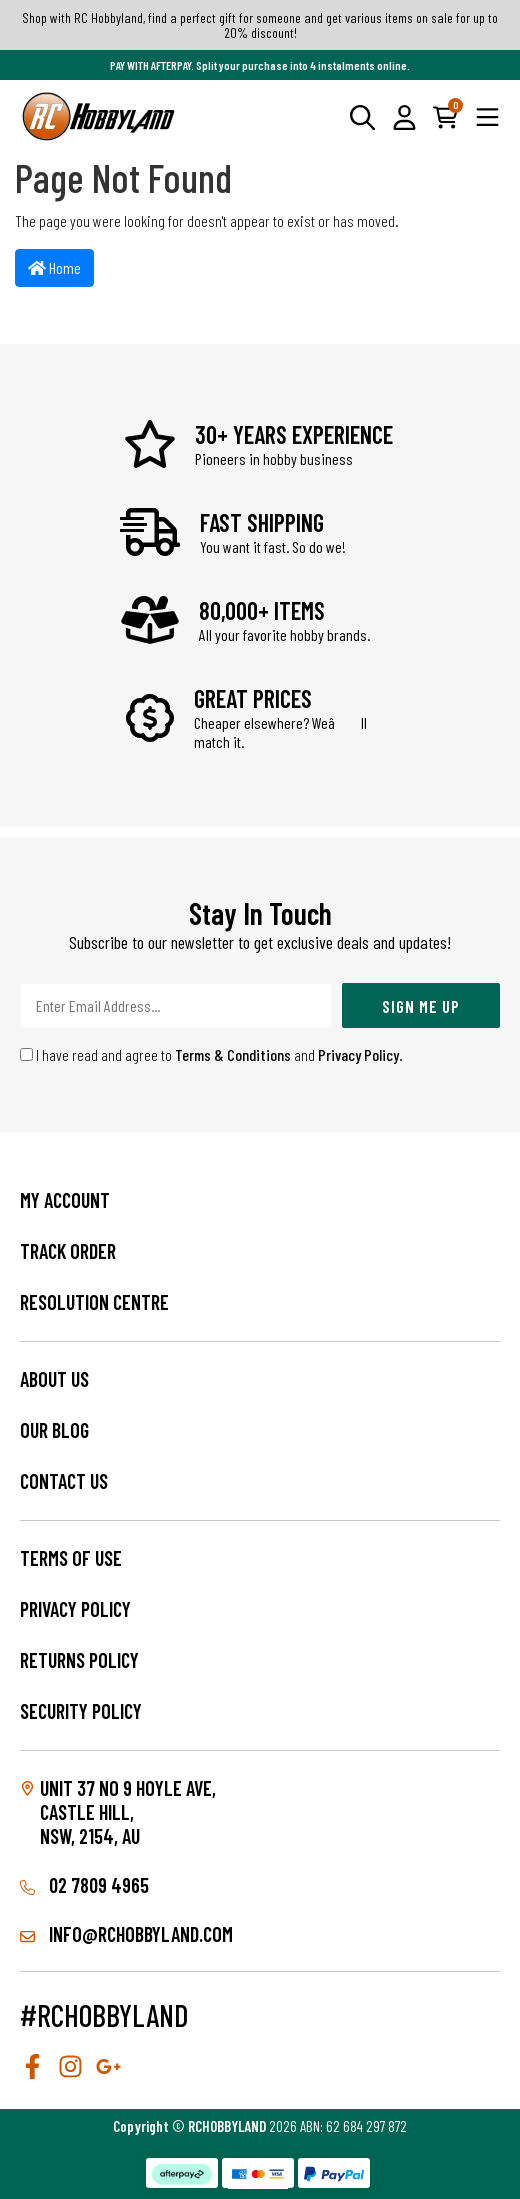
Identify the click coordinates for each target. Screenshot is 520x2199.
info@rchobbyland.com (126, 1934)
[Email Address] (176, 1005)
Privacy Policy (358, 1054)
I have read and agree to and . (211, 1054)
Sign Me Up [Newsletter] (421, 1006)
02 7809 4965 (84, 1885)
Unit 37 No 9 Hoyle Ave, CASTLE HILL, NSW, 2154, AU (128, 1812)
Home (54, 267)
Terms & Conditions (233, 1054)
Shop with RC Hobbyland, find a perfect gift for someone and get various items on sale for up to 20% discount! (260, 25)
